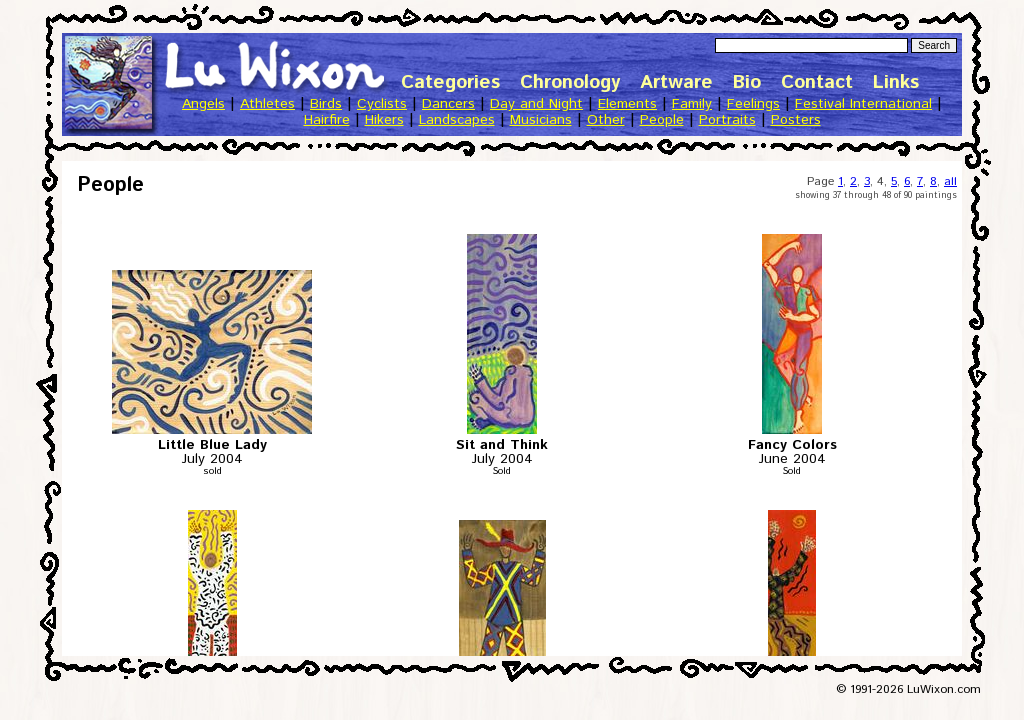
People (662, 120)
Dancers (448, 104)
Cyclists (382, 104)
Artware (676, 82)
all (950, 181)
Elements (627, 104)
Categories (450, 82)
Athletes (267, 104)
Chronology (570, 82)
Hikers (384, 120)
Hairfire (327, 120)
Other (606, 120)
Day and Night (536, 104)
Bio (747, 82)
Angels (203, 104)
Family (692, 104)
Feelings (753, 104)
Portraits (727, 120)
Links (896, 82)
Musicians (541, 120)
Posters (796, 120)
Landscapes (457, 120)
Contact (817, 82)
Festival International (863, 104)
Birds (326, 104)
